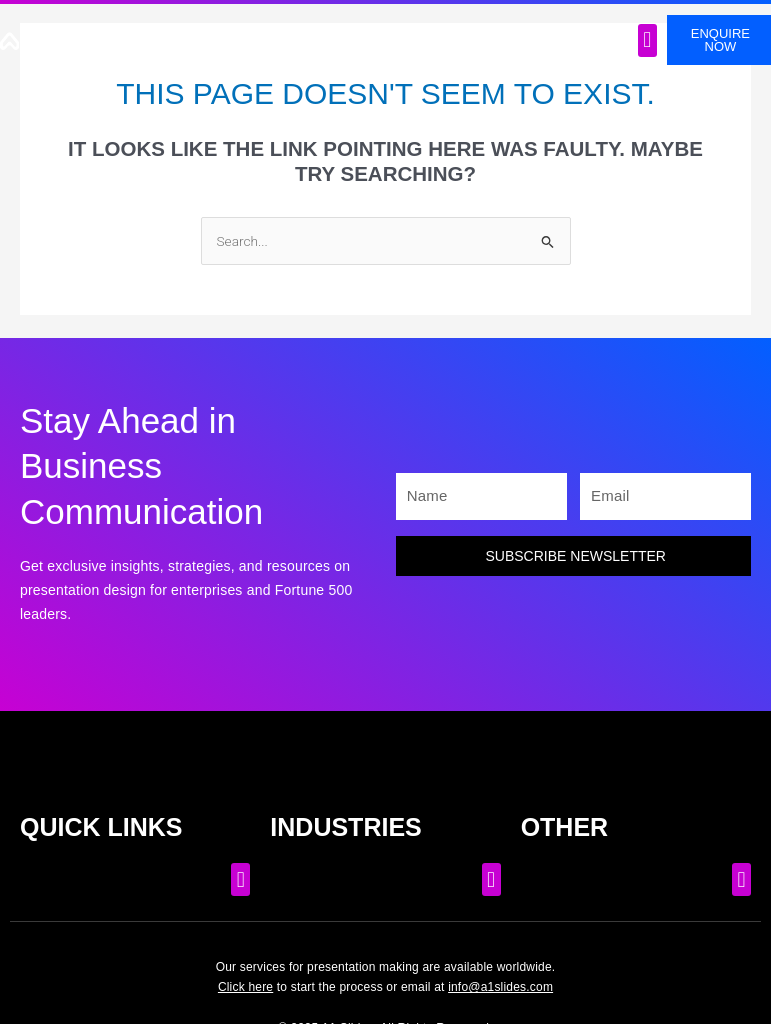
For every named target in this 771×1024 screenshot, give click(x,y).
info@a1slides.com (500, 987)
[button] (647, 40)
